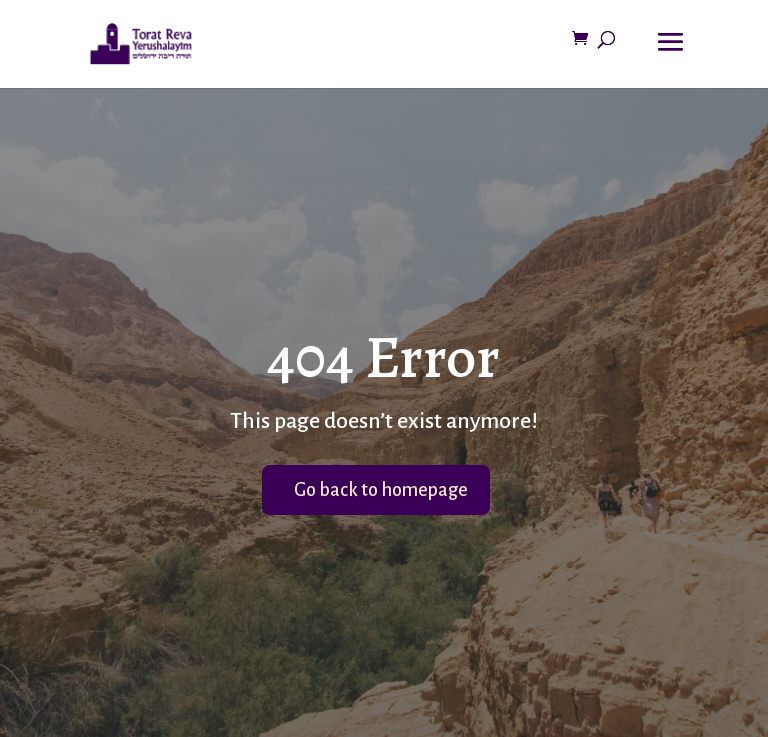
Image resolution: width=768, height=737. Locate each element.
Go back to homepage (381, 490)
